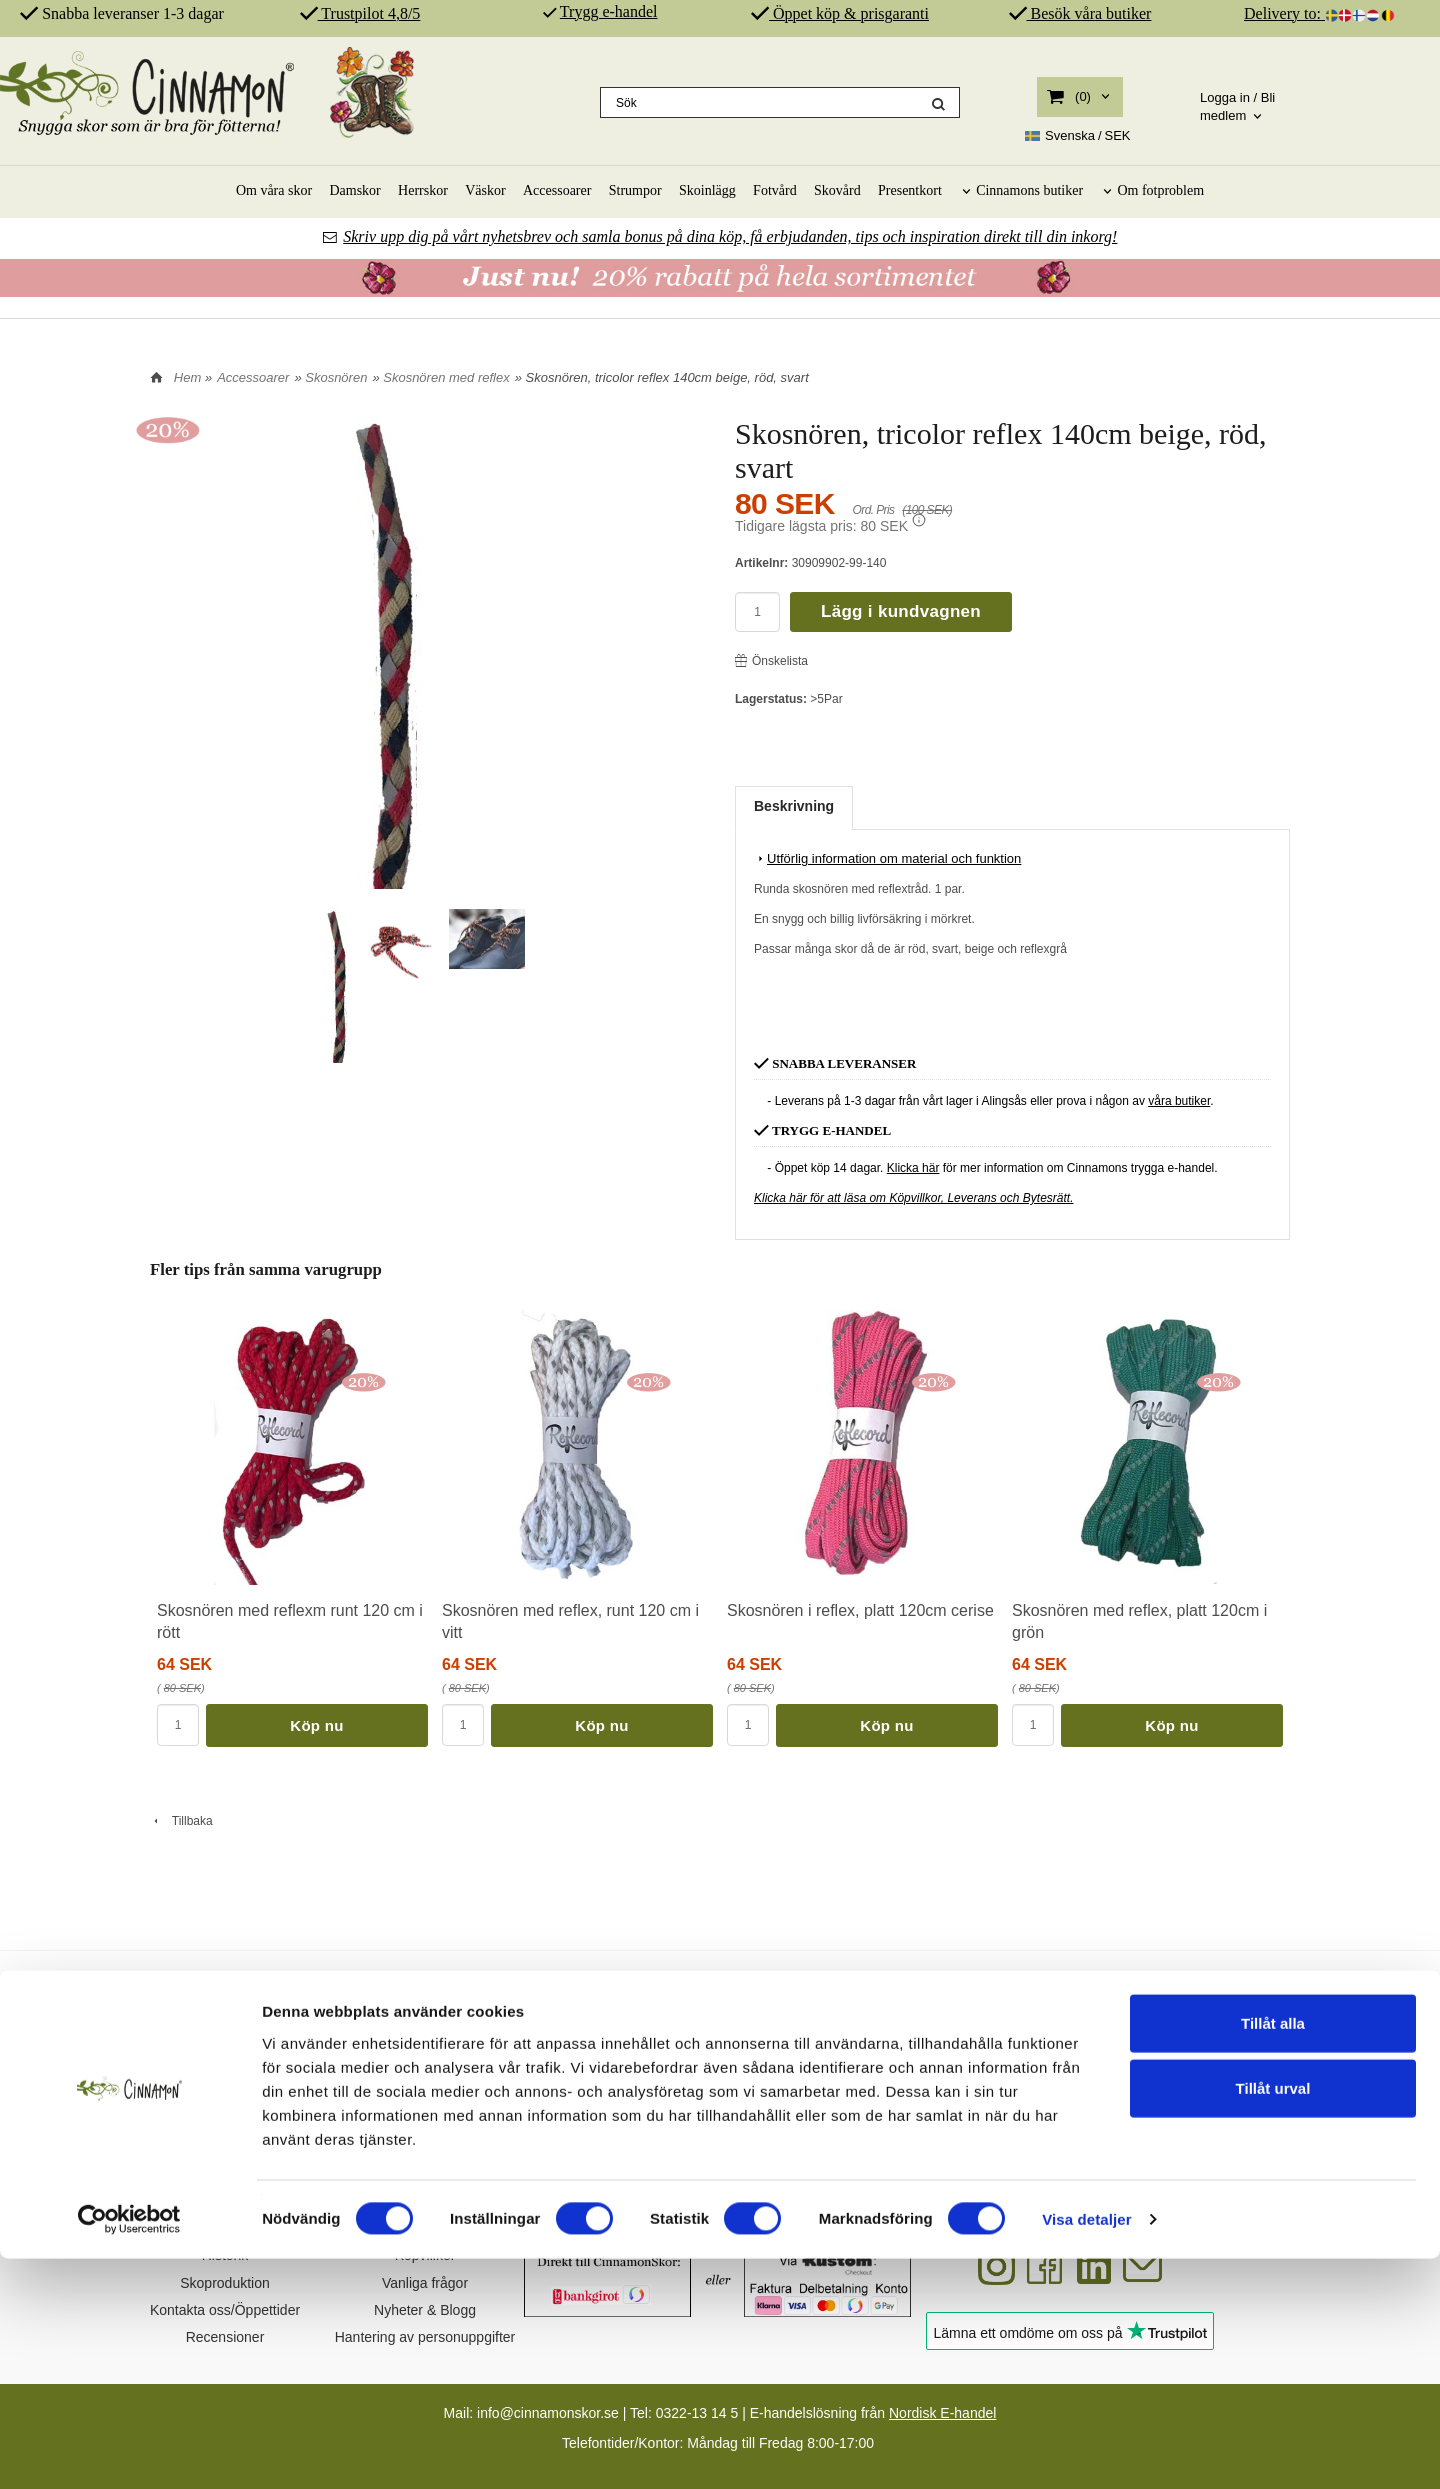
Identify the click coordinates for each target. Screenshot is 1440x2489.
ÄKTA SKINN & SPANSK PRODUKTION (869, 2015)
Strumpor (635, 190)
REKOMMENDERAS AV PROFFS (1169, 2015)
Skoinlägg (707, 190)
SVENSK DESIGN (269, 2015)
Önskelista (771, 661)
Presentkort (910, 190)
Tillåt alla (1273, 2252)
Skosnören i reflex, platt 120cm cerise (860, 1610)
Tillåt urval (1273, 2318)
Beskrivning (794, 806)
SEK (1078, 136)
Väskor (485, 190)
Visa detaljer (1086, 2449)
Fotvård (775, 190)
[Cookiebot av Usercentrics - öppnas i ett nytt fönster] (129, 2450)
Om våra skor (274, 190)
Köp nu (316, 1725)
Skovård (837, 190)
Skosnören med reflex (446, 377)
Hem (187, 377)
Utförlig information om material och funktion (887, 858)
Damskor (354, 190)
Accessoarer (557, 190)
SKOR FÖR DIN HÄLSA (570, 2015)
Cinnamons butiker (1029, 190)
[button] (919, 520)
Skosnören (336, 377)
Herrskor (423, 190)
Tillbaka (181, 1821)
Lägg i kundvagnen (901, 611)
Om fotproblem (1160, 190)
